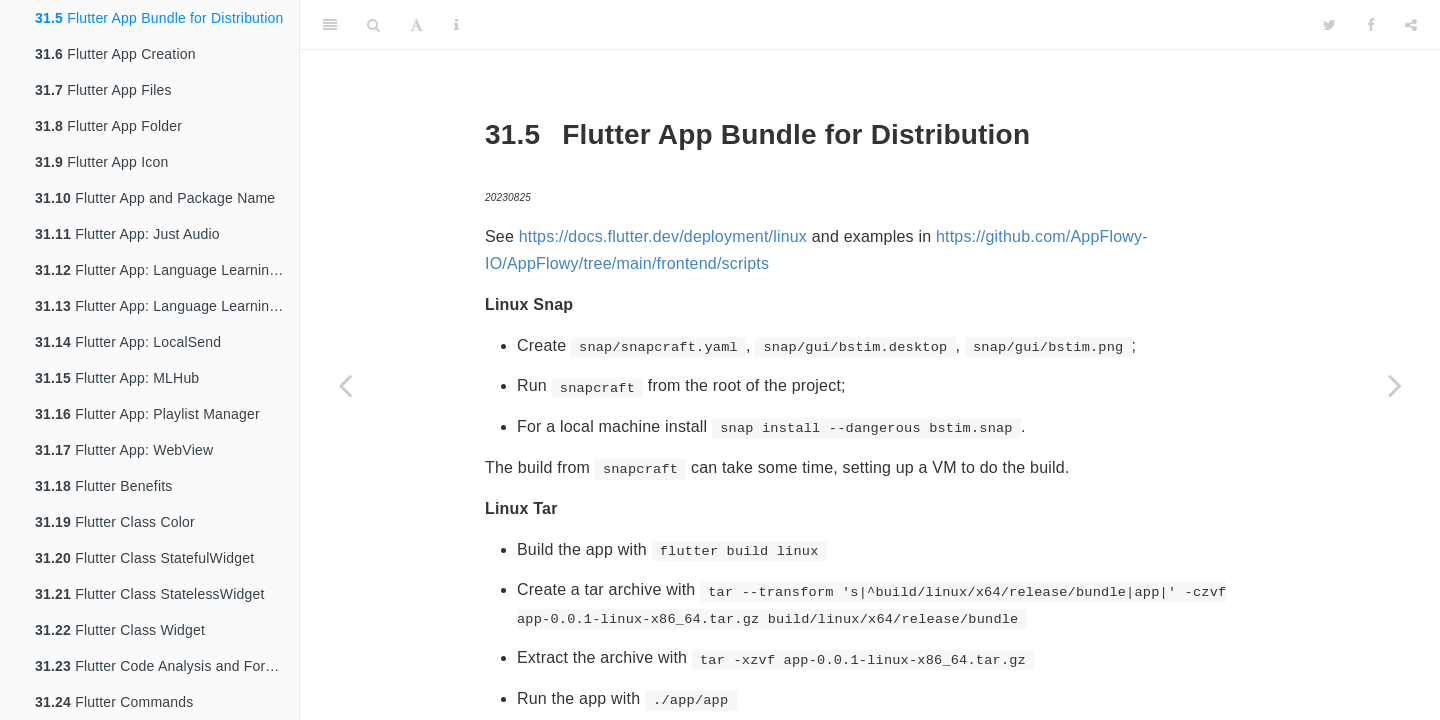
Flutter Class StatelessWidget (150, 594)
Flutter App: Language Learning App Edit (167, 306)
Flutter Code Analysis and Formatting (167, 666)
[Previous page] (345, 385)
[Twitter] (1329, 25)
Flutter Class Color (115, 522)
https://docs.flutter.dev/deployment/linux (663, 236)
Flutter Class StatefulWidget (144, 558)
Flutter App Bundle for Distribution (159, 18)
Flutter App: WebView (124, 450)
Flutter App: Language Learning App (167, 270)
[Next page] (1395, 385)
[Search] (373, 25)
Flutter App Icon (101, 162)
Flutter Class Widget (120, 630)
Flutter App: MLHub (117, 378)
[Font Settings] (416, 25)
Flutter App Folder (108, 126)
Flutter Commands (114, 702)
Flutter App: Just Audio (127, 234)
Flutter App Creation (115, 54)
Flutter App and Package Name (155, 198)
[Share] (1411, 25)
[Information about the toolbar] (456, 25)
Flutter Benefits (104, 486)
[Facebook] (1371, 25)
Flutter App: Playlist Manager (147, 414)
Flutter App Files (103, 90)
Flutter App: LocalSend (128, 342)
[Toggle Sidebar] (330, 25)
